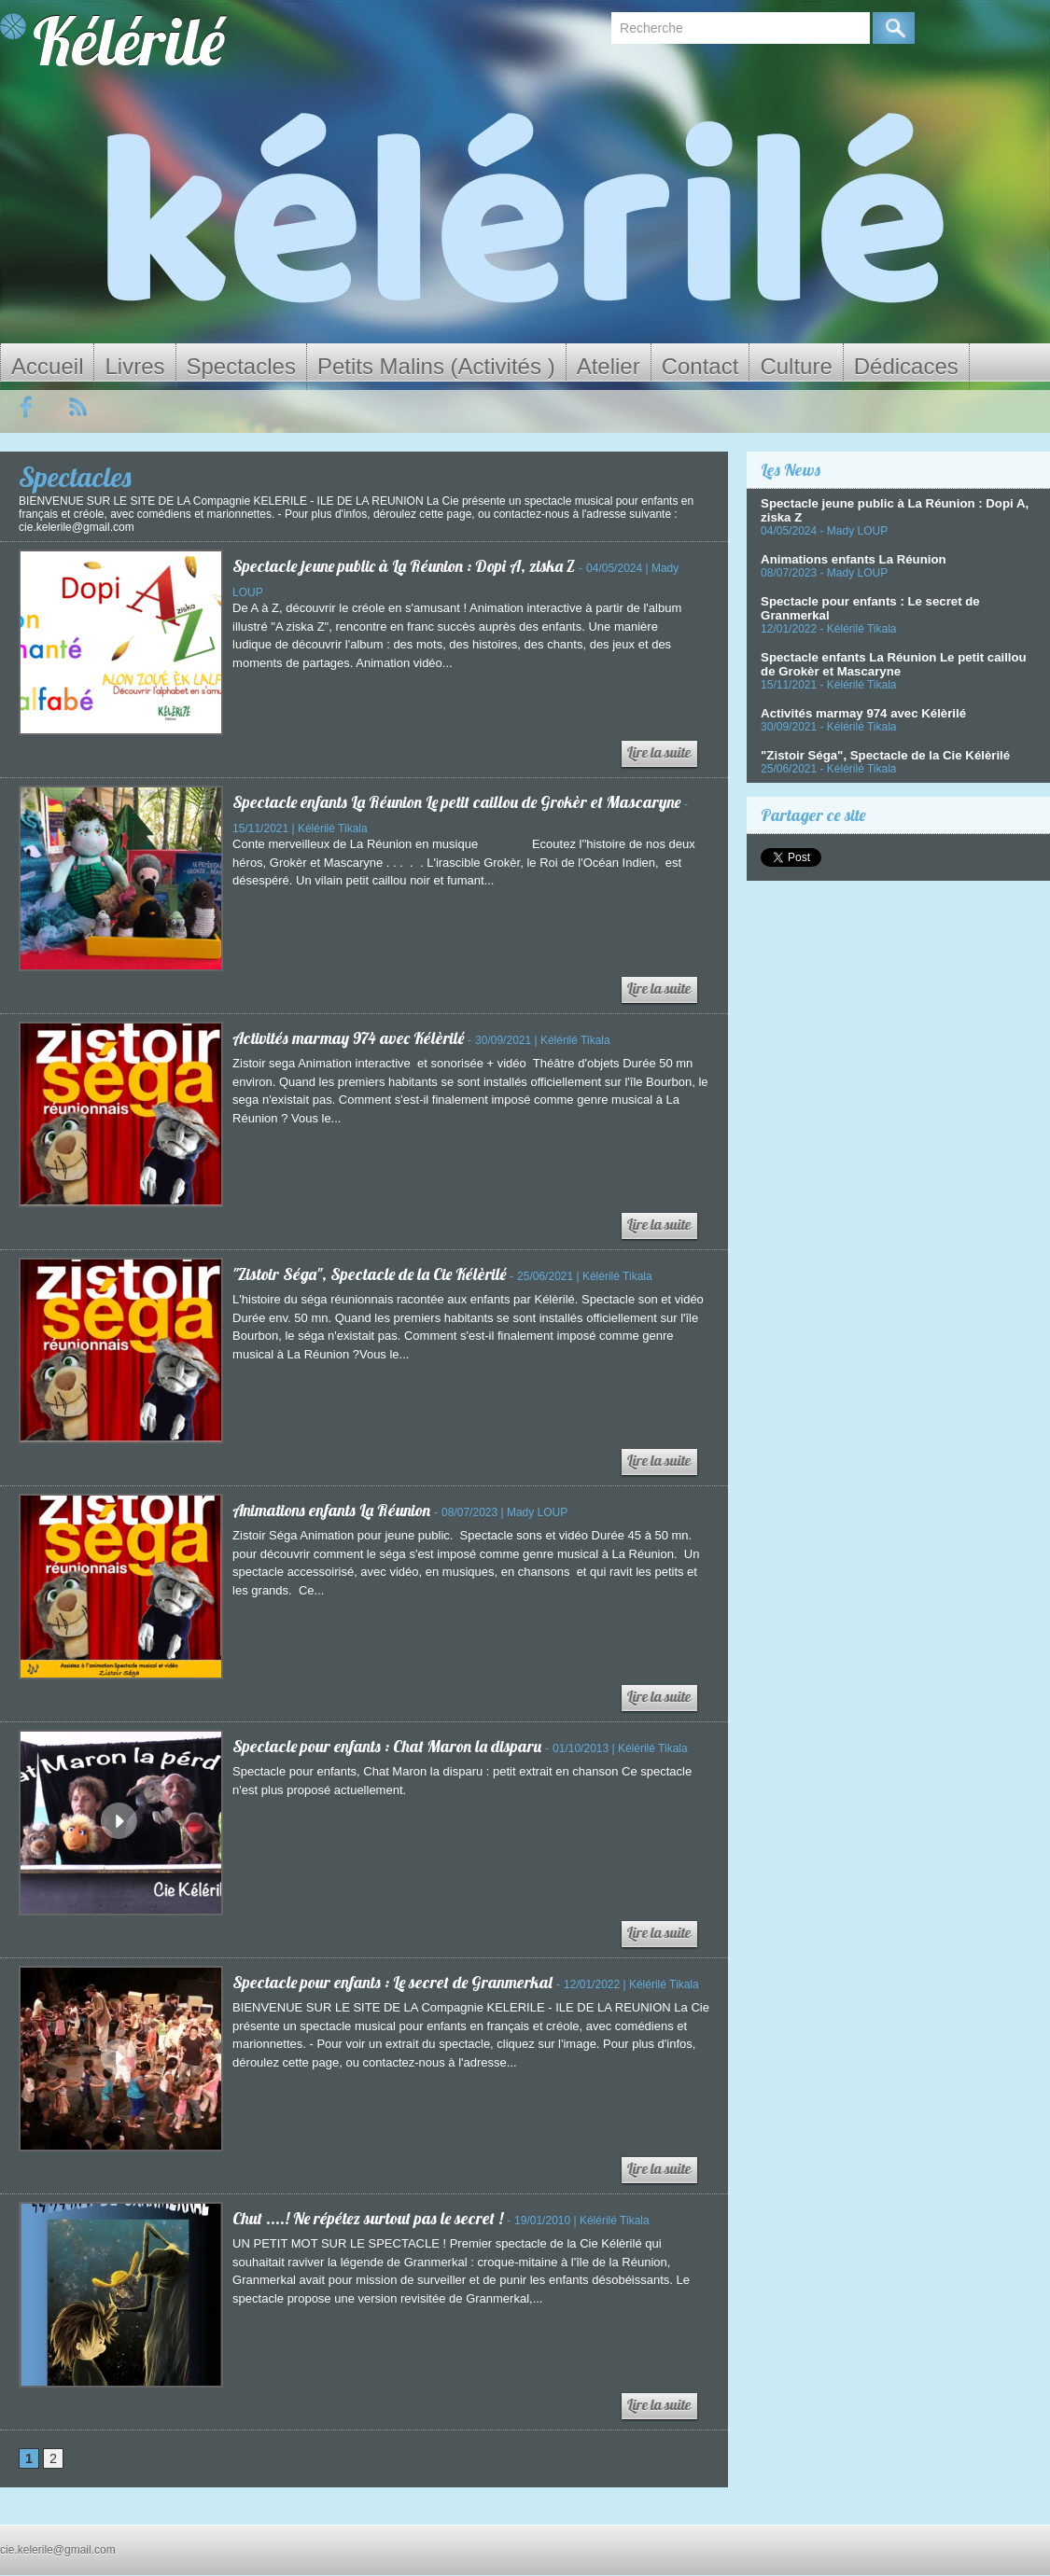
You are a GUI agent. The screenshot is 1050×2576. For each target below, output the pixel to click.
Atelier (608, 366)
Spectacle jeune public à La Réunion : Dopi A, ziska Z (407, 566)
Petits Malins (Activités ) (436, 366)
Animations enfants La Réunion (336, 1510)
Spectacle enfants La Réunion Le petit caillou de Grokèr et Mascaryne (462, 802)
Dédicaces (906, 366)
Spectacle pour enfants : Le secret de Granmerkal (399, 1982)
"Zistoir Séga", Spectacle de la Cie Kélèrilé (371, 1274)
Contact (700, 366)
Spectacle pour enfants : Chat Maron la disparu (392, 1746)
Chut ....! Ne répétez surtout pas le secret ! (370, 2218)
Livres (134, 366)
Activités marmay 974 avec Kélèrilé (351, 1038)
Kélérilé (129, 41)
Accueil (47, 366)
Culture (796, 366)
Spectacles (241, 366)
